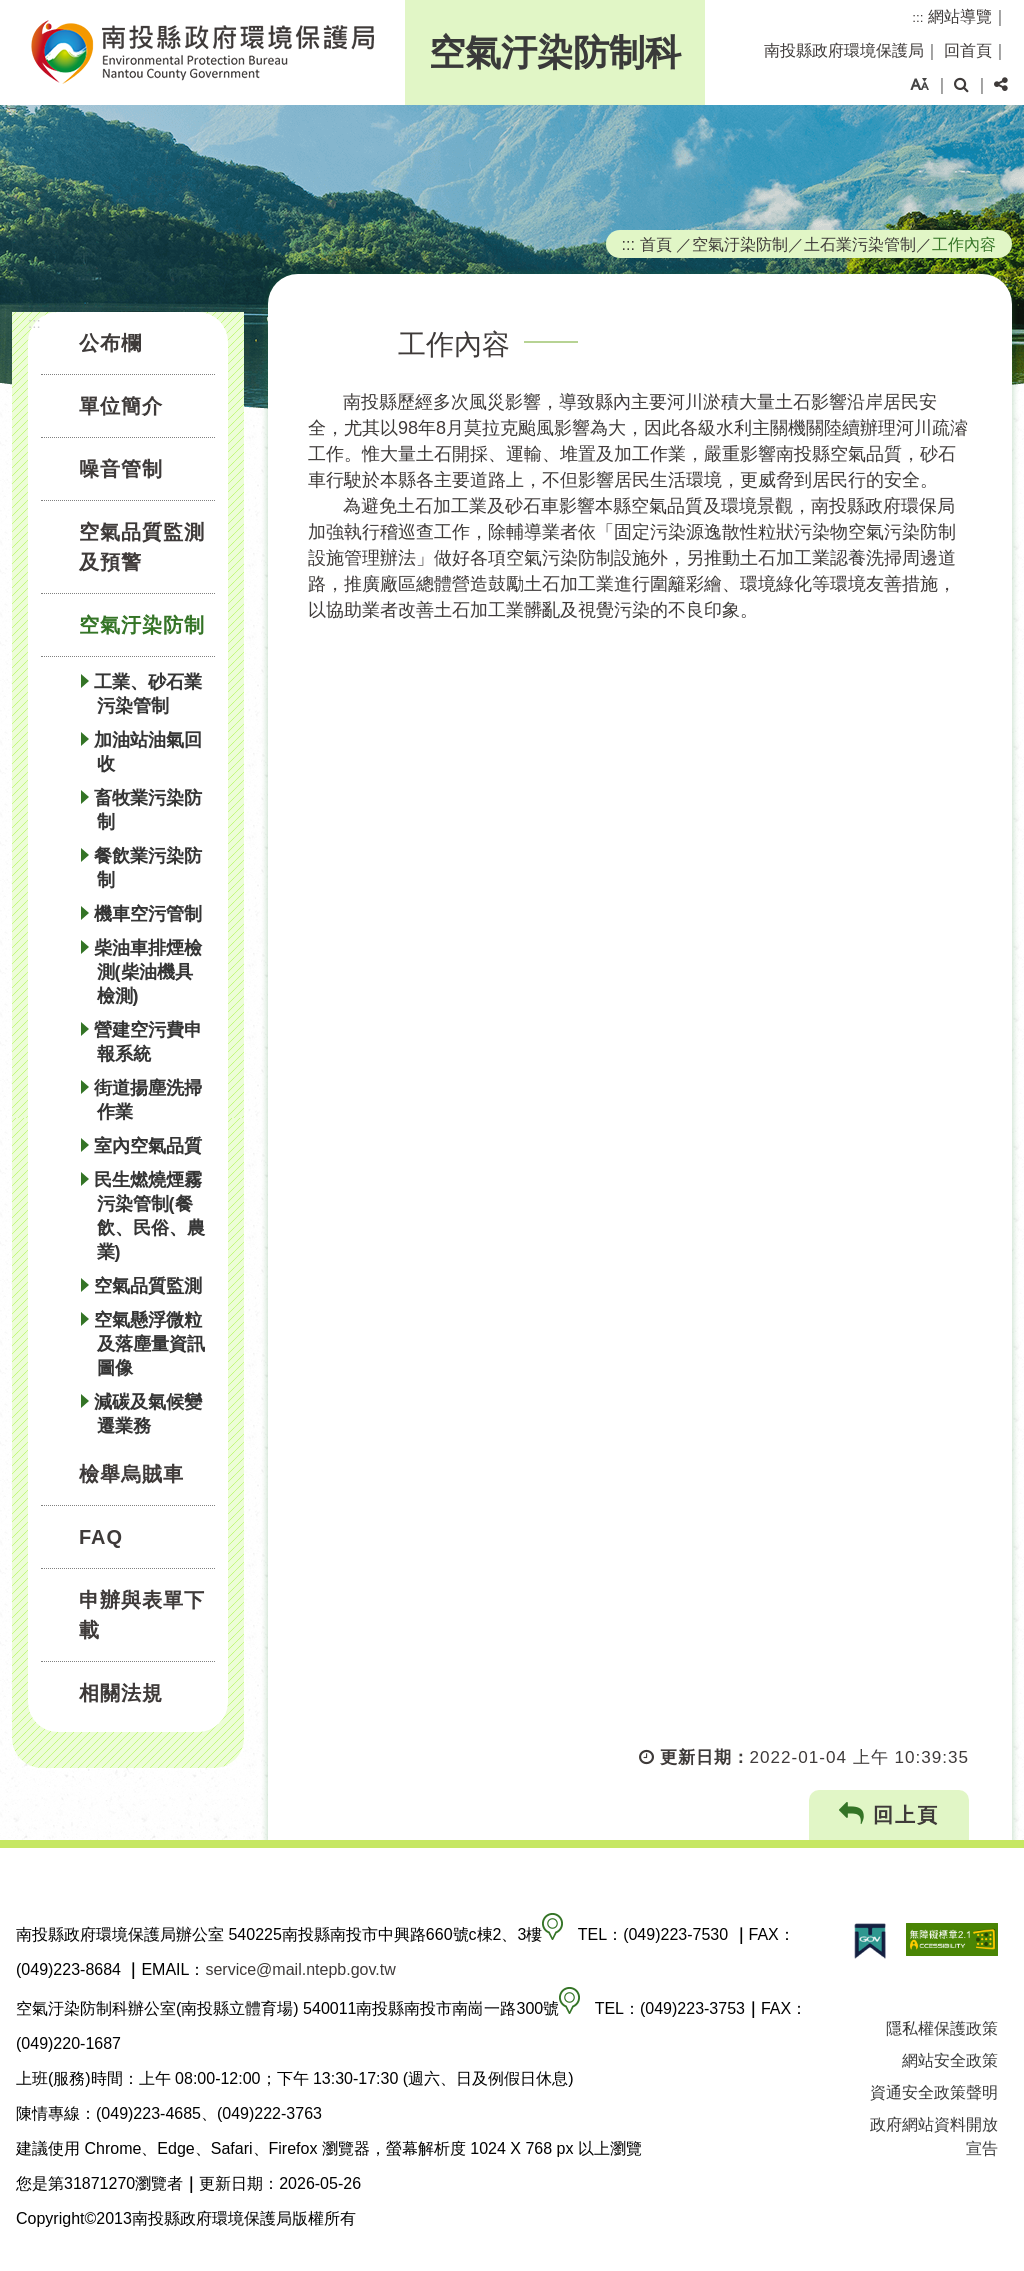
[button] (919, 85)
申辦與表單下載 (142, 1615)
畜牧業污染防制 (148, 810)
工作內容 (964, 244)
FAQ (101, 1537)
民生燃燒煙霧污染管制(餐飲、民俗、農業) (149, 1216)
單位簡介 (121, 406)
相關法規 (121, 1693)
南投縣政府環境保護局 (844, 50)
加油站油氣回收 (148, 752)
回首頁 (968, 50)
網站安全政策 (950, 2060)
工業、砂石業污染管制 (148, 694)
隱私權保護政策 (942, 2028)
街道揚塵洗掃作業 (148, 1100)
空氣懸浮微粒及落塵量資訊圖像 (149, 1344)
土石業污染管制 (860, 244)
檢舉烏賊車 (131, 1474)
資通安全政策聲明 (934, 2092)
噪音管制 (121, 469)
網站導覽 (960, 16)
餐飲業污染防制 (148, 868)
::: (917, 17)
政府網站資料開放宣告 (934, 2136)
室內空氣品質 (148, 1146)
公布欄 (110, 343)
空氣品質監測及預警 (142, 547)
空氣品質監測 (148, 1286)
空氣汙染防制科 (555, 52)
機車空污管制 (148, 914)
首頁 (656, 244)
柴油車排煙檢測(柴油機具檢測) (148, 972)
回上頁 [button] (889, 1814)
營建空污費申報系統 (148, 1042)
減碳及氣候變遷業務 (148, 1414)
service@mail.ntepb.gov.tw (300, 1969)
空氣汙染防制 (142, 625)
